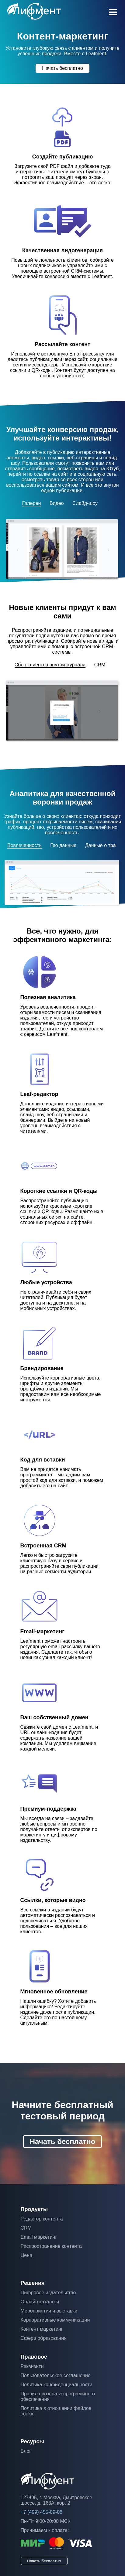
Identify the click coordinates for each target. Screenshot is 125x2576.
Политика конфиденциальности (56, 2384)
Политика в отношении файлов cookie (56, 2411)
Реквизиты (32, 2366)
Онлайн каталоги (40, 2301)
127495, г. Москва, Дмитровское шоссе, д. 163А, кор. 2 (56, 2500)
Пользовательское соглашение (56, 2375)
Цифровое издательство (48, 2292)
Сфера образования (44, 2338)
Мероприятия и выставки (49, 2310)
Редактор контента (42, 2218)
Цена (26, 2255)
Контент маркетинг (42, 2329)
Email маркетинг (39, 2237)
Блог (26, 2451)
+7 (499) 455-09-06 (41, 2512)
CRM (26, 2228)
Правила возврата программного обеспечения (58, 2396)
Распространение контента (51, 2246)
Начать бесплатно (62, 68)
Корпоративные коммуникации (55, 2319)
